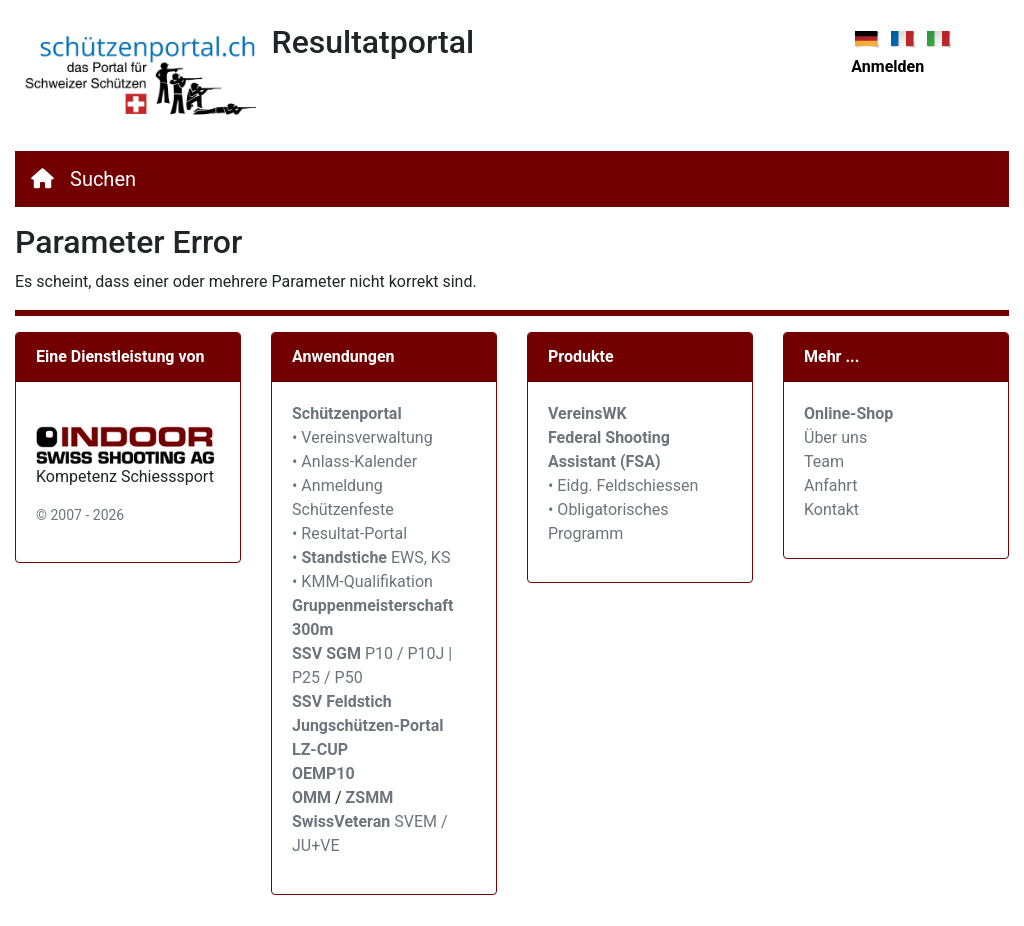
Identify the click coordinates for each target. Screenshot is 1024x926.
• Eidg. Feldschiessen (623, 485)
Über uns (835, 437)
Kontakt (831, 509)
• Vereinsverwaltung (362, 437)
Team (824, 461)
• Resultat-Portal (349, 533)
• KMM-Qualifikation (362, 581)
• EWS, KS (371, 557)
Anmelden (887, 66)
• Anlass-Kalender (354, 461)
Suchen (103, 179)
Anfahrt (830, 485)
